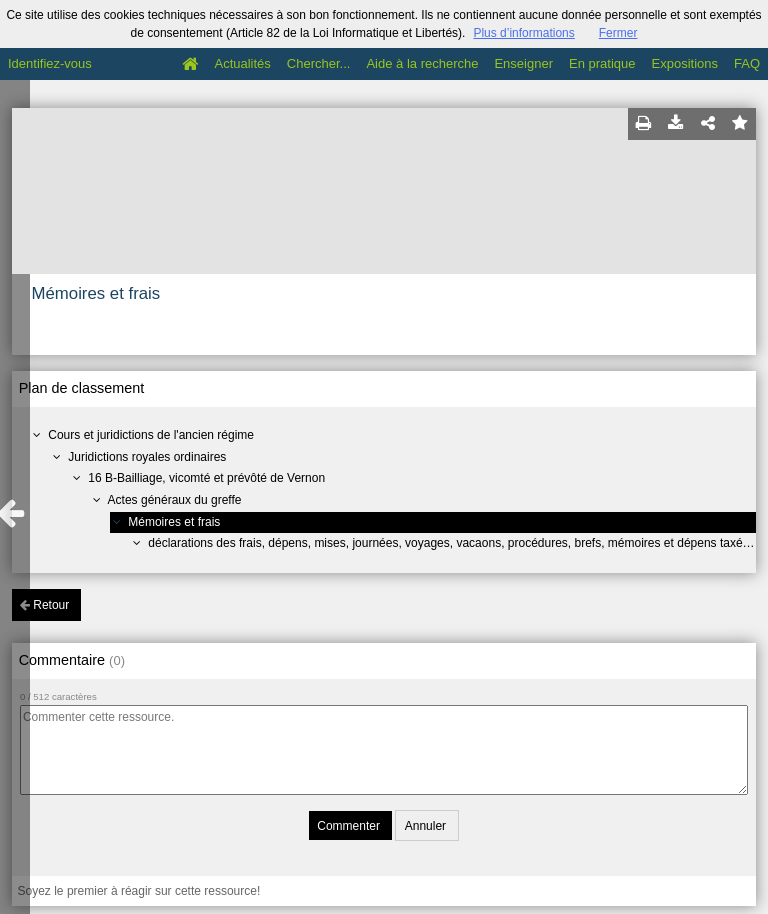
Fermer (618, 33)
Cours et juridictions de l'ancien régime (151, 435)
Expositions (685, 63)
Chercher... (319, 63)
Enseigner (523, 63)
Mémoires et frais (174, 522)
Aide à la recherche (422, 63)
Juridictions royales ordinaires (147, 457)
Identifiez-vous (50, 63)
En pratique (602, 63)
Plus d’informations (523, 33)
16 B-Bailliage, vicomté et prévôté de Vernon (206, 478)
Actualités (242, 63)
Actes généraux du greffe (175, 500)
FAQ (747, 63)
